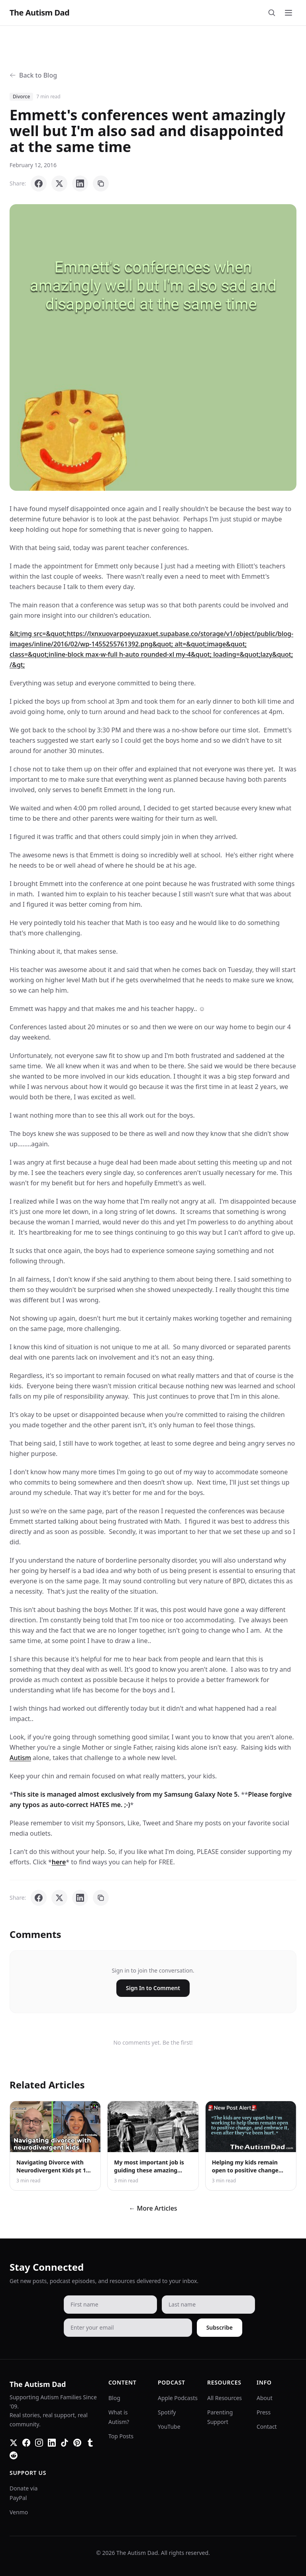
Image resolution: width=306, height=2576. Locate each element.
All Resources (224, 2398)
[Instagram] (39, 2443)
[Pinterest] (77, 2443)
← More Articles (153, 2208)
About (265, 2398)
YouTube (169, 2426)
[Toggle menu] (288, 13)
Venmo (19, 2512)
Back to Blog (33, 75)
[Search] (272, 13)
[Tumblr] (90, 2443)
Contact (267, 2426)
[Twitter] (14, 2443)
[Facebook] (26, 2443)
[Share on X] (59, 183)
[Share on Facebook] (39, 183)
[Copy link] (101, 183)
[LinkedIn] (52, 2443)
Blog (114, 2398)
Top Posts (120, 2436)
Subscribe (219, 2327)
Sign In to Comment (153, 1988)
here (59, 1862)
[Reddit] (14, 2455)
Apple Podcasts (178, 2398)
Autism (20, 1757)
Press (264, 2412)
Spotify (167, 2412)
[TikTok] (65, 2443)
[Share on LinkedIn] (80, 183)
